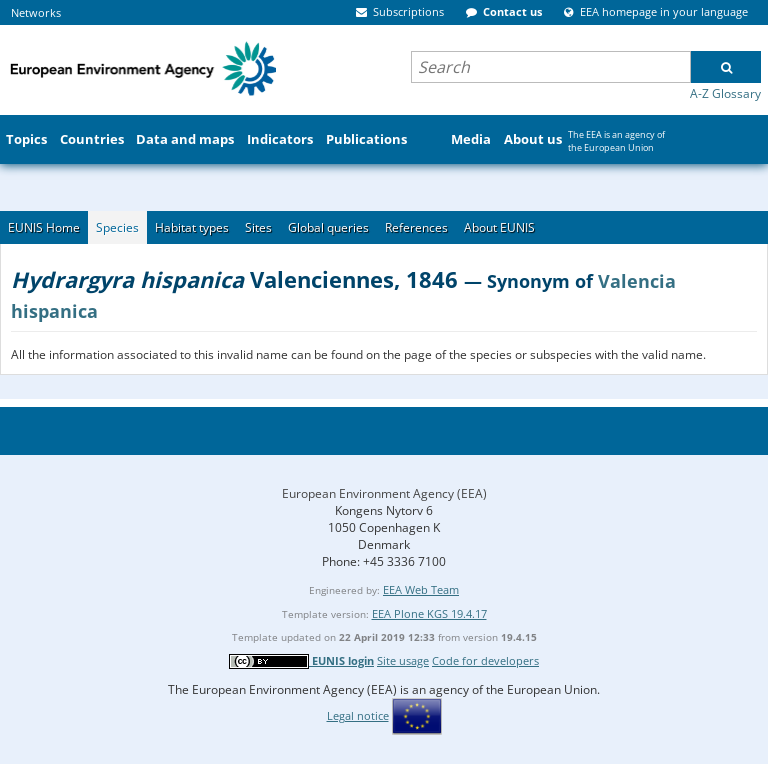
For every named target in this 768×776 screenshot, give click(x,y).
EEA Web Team (421, 589)
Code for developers (485, 660)
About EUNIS (499, 227)
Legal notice (358, 715)
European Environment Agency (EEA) (384, 493)
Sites (258, 227)
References (416, 227)
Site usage (403, 660)
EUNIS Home (44, 227)
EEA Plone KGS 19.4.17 (429, 613)
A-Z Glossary (725, 93)
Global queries (328, 227)
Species (117, 227)
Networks (36, 12)
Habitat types (192, 227)
